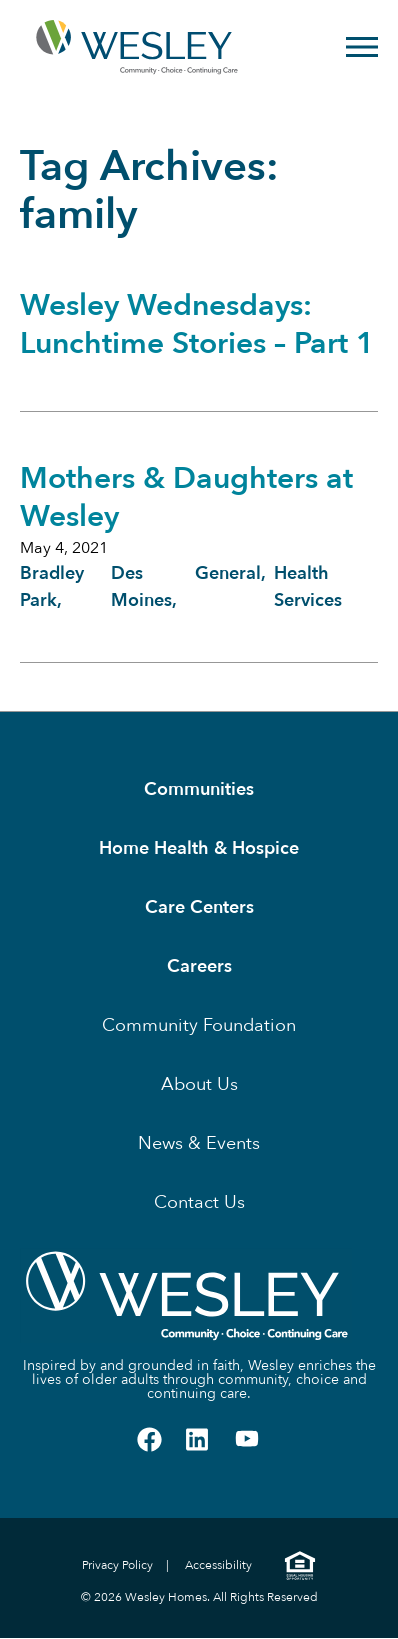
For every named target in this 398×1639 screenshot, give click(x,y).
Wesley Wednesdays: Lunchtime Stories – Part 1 (197, 324)
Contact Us (199, 1202)
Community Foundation (199, 1025)
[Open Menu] (362, 47)
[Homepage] (96, 47)
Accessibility (218, 1565)
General (228, 573)
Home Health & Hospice (199, 848)
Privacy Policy (117, 1565)
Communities (199, 789)
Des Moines (141, 587)
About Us (199, 1084)
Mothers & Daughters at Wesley (186, 497)
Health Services (308, 587)
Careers (199, 966)
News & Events (199, 1143)
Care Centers (199, 907)
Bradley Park (52, 587)
